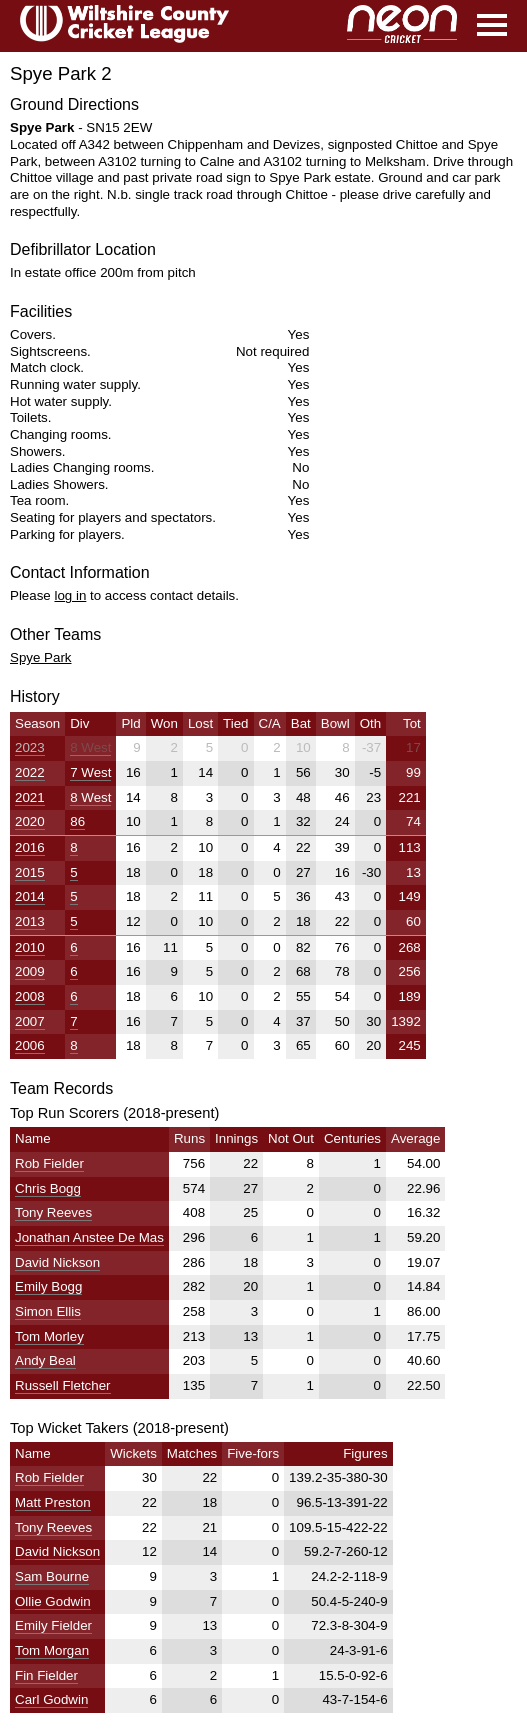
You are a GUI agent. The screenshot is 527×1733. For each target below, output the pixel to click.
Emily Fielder (53, 1625)
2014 (30, 896)
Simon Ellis (48, 1311)
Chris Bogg (48, 1188)
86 (77, 821)
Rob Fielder (49, 1163)
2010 (30, 947)
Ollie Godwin (53, 1601)
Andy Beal (45, 1360)
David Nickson (57, 1262)
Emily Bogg (48, 1286)
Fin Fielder (46, 1675)
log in (70, 595)
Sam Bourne (52, 1576)
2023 (30, 747)
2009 (30, 971)
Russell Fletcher (63, 1385)
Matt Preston (53, 1502)
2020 (30, 821)
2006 (30, 1045)
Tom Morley (49, 1336)
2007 (30, 1021)
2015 (30, 872)
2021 (30, 797)
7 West (90, 772)
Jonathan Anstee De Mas (89, 1237)
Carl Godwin (51, 1699)
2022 (30, 772)
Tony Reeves (53, 1212)
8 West (90, 747)
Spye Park (41, 657)
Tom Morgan (52, 1650)
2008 (30, 996)
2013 (30, 921)
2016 (30, 847)
